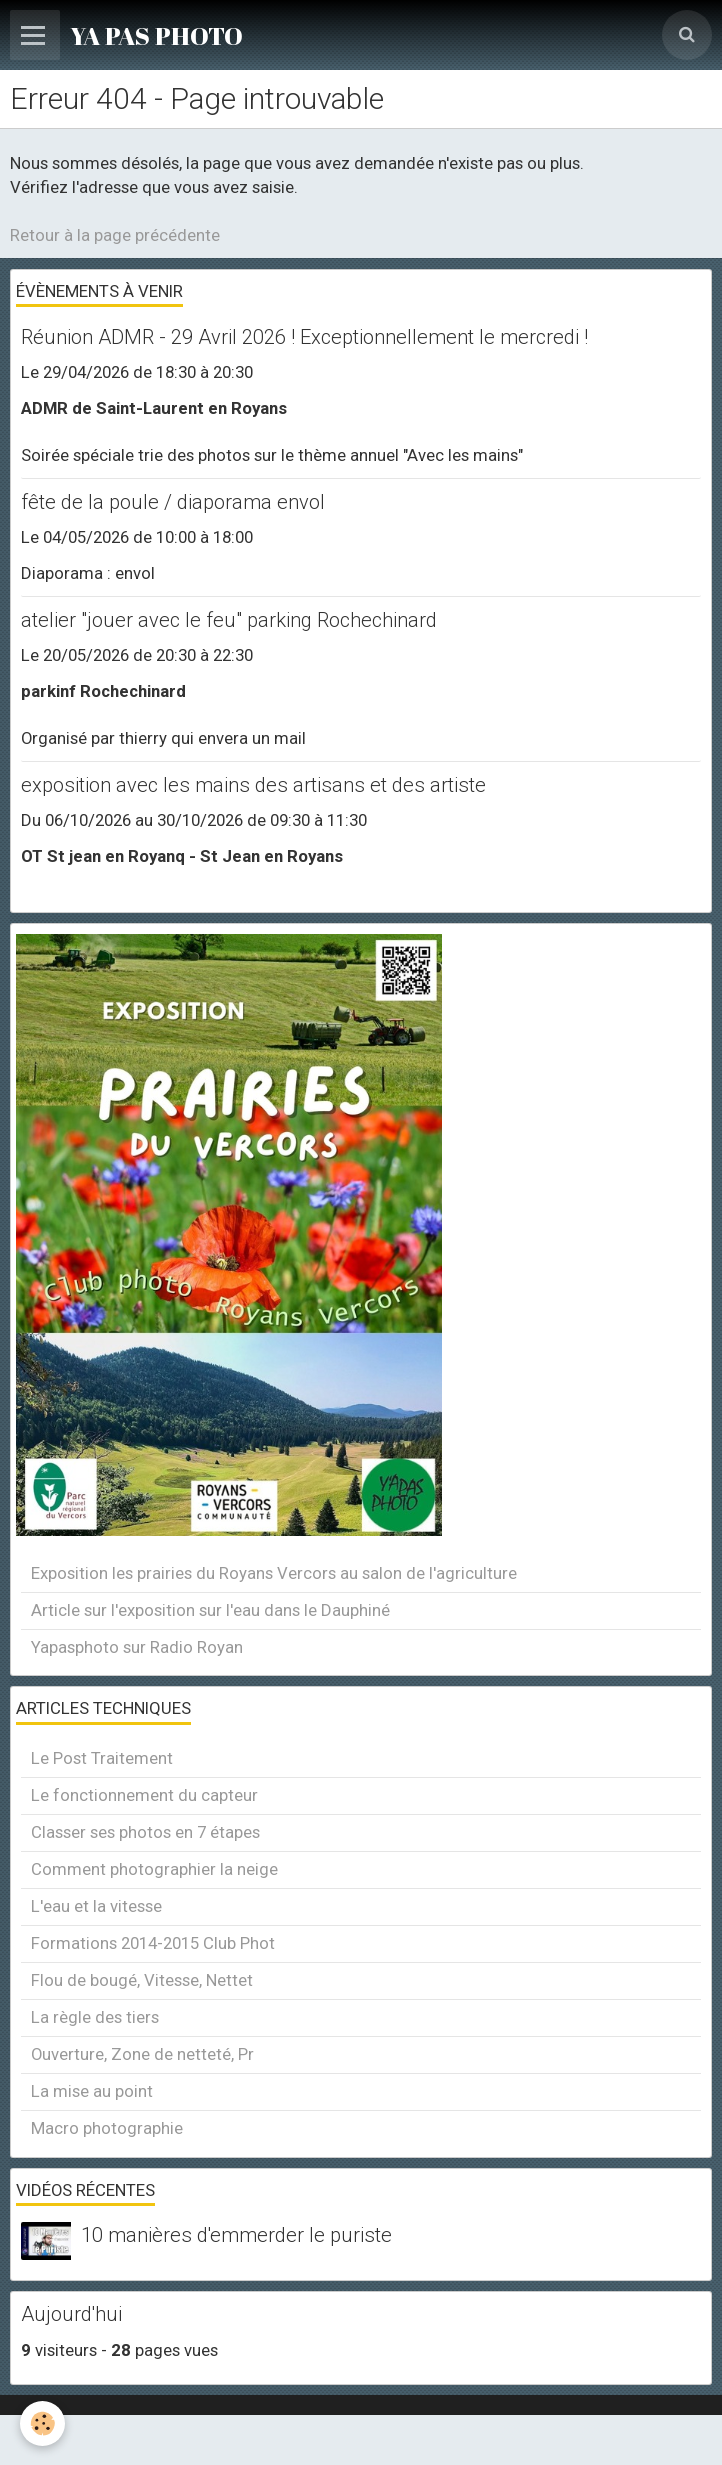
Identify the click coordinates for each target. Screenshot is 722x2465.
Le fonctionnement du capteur (144, 1795)
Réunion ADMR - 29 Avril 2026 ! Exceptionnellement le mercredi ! (304, 337)
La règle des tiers (95, 2017)
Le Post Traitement (102, 1758)
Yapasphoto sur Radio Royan (137, 1647)
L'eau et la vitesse (96, 1906)
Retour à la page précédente (115, 235)
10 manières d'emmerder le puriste (236, 2236)
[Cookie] (42, 2423)
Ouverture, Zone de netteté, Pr (142, 2054)
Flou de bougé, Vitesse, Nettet (142, 1980)
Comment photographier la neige (154, 1869)
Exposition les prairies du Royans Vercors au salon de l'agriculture (274, 1573)
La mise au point (92, 2091)
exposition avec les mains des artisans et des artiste (253, 785)
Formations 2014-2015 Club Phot (153, 1943)
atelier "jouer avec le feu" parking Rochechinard (229, 620)
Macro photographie (107, 2128)
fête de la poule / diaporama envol (173, 502)
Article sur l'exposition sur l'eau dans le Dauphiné (210, 1610)
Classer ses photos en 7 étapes (145, 1832)
